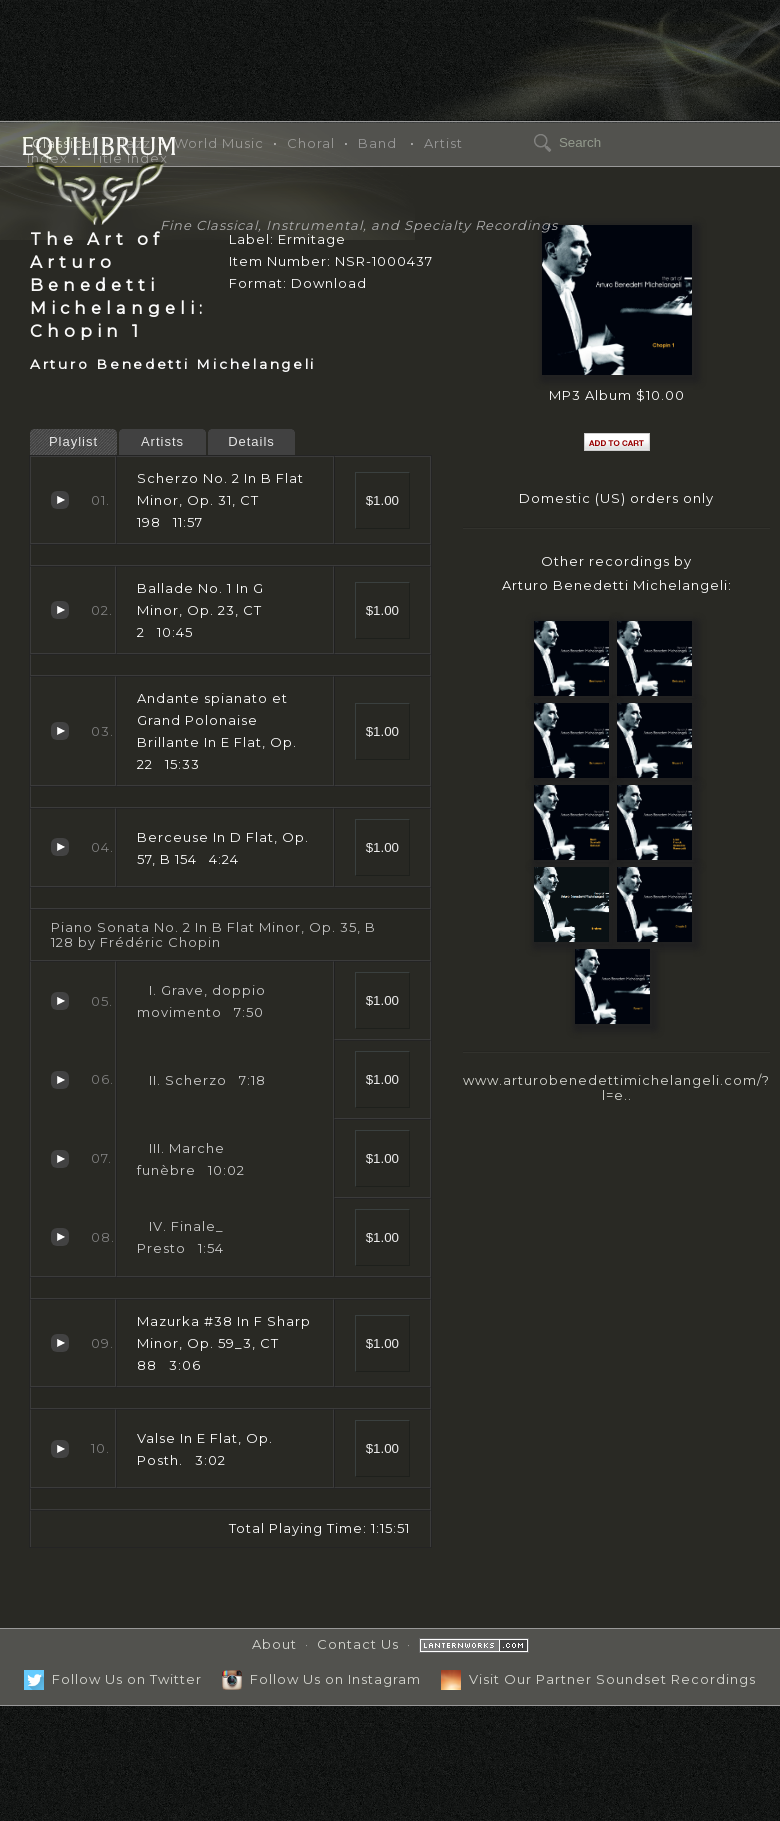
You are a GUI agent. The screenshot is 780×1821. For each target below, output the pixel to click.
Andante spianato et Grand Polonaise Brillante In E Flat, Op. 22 (60, 731)
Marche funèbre (60, 1159)
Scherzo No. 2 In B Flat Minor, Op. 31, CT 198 (60, 500)
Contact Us (358, 1644)
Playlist (73, 441)
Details (251, 441)
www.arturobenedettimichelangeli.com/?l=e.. (616, 1087)
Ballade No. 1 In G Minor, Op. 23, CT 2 (60, 610)
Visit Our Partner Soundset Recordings (598, 1679)
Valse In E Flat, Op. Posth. (60, 1449)
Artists (162, 441)
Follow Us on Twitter (113, 1679)
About (274, 1644)
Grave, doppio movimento (60, 1001)
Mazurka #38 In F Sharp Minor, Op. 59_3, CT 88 (60, 1343)
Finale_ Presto (60, 1237)
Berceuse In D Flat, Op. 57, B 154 (60, 847)
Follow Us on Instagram (321, 1679)
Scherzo (60, 1080)
